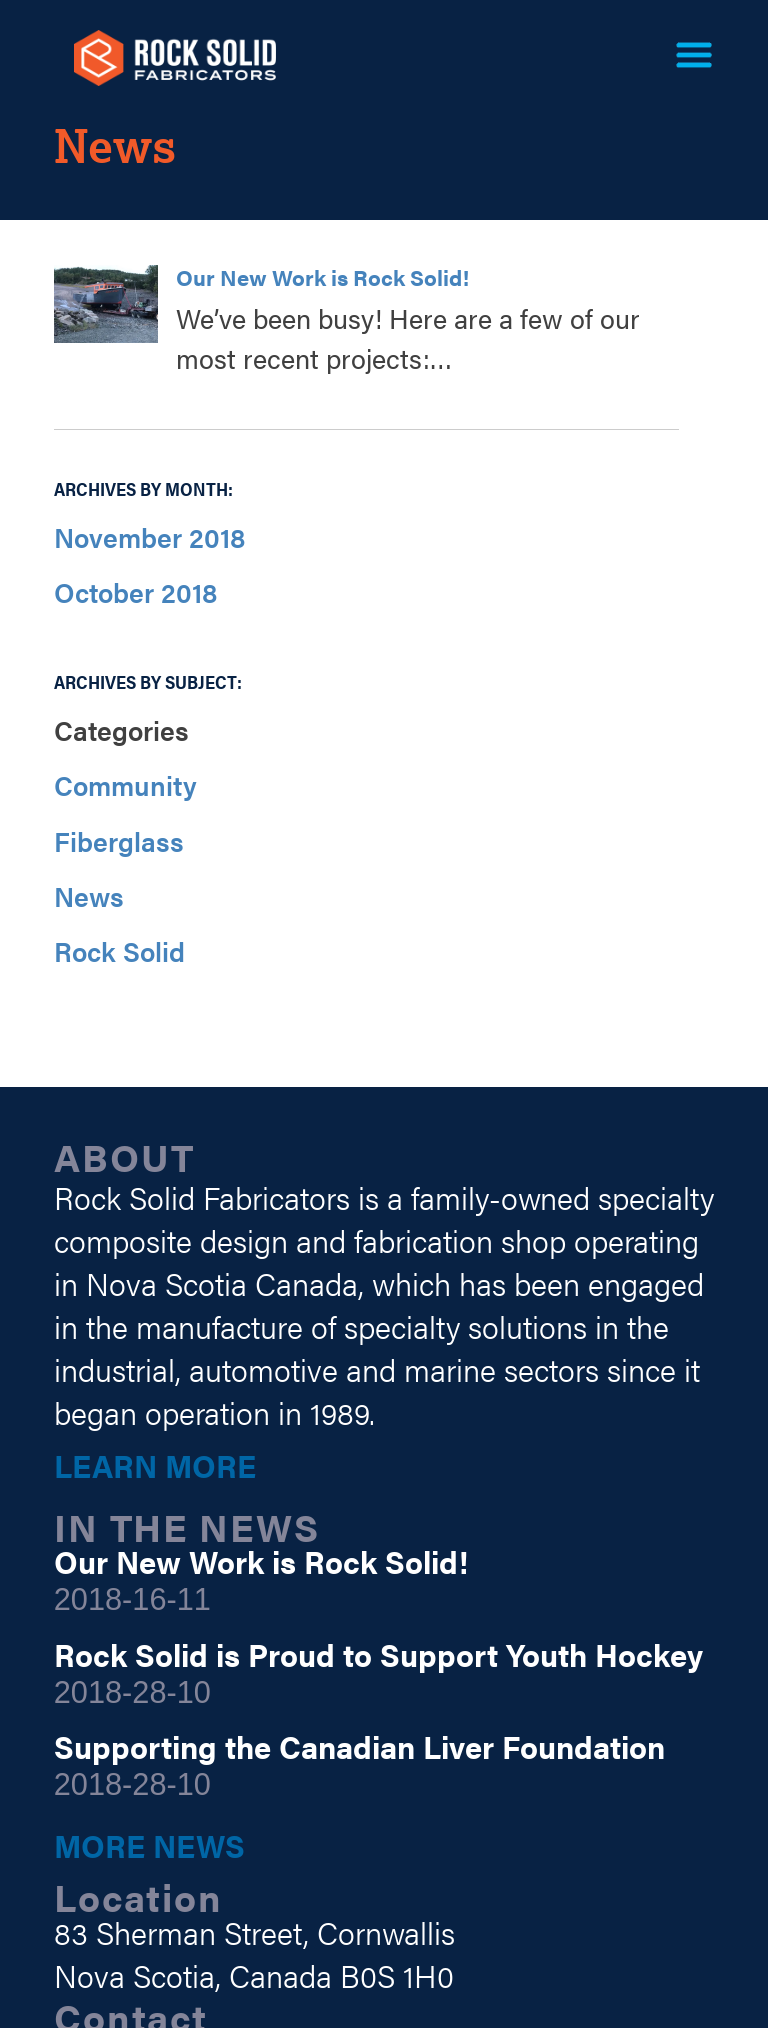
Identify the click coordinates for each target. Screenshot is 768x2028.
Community (125, 785)
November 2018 (149, 537)
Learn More (155, 1465)
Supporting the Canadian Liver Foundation (359, 1746)
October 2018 (135, 592)
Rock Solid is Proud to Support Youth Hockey (378, 1654)
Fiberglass (119, 841)
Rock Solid (119, 951)
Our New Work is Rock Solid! (322, 276)
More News (149, 1845)
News (89, 896)
